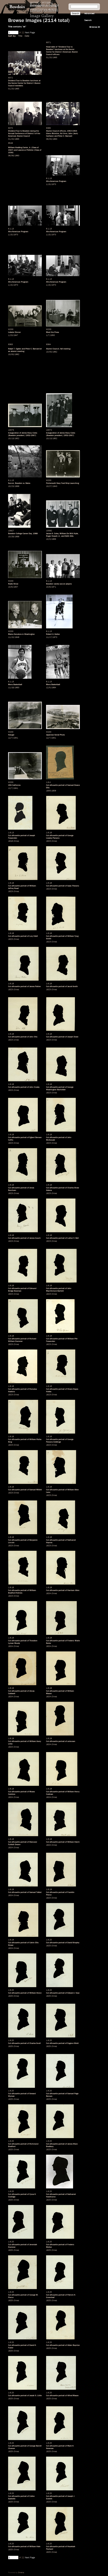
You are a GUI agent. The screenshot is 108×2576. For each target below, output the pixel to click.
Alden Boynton (73, 2345)
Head (48, 47)
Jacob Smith (72, 987)
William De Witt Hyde (69, 534)
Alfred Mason (73, 2396)
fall (61, 349)
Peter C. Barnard (65, 136)
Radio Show (13, 584)
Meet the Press (52, 332)
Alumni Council (52, 131)
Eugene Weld (72, 2043)
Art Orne (63, 134)
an (9, 351)
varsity (56, 584)
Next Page (30, 32)
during (33, 131)
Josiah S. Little (35, 2396)
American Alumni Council (19, 136)
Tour (68, 47)
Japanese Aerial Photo (55, 735)
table (53, 47)
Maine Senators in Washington (21, 634)
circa (16, 1040)
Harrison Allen (73, 1590)
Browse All (94, 27)
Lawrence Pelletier (26, 150)
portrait (61, 785)
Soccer (11, 483)
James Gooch (35, 1238)
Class (34, 148)
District (30, 83)
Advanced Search (89, 16)
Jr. (30, 148)
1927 (10, 150)
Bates (27, 483)
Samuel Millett (35, 1490)
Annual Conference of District (21, 134)
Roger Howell (51, 536)
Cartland (49, 136)
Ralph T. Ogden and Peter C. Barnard (23, 349)
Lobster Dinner (14, 332)
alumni (14, 351)
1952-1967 (30, 436)
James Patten (35, 987)
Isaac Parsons (73, 886)
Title (20, 36)
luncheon (34, 81)
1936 (10, 153)
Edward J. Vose (73, 1993)
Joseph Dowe (72, 1037)
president (20, 436)
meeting (20, 351)
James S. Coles (52, 534)
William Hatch (73, 1842)
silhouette (53, 785)
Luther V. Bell (73, 1238)
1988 (35, 534)
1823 (48, 841)
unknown (71, 1741)
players (69, 584)
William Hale (34, 2547)
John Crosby (34, 1087)
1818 (10, 841)
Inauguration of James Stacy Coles (22, 433)
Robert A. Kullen (53, 634)
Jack (75, 134)
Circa (16, 841)
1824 (48, 1593)
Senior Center (17, 83)
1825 (48, 1946)
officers (56, 55)
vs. (24, 483)
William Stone (35, 1993)
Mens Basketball (15, 685)
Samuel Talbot (35, 1892)
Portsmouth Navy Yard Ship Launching (62, 483)
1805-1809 (51, 791)
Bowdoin (12, 436)
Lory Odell (33, 936)
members (19, 86)
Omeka (21, 2573)
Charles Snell (35, 2043)
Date (27, 36)
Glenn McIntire (52, 134)
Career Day (27, 534)
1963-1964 (72, 131)
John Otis (33, 1037)
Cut (47, 785)
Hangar (11, 735)
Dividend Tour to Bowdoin (19, 81)
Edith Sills (69, 536)
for (25, 83)
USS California (14, 785)
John (70, 134)
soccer (62, 584)
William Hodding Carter (18, 148)
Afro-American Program (56, 181)
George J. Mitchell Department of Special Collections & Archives (44, 6)
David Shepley (73, 1943)
